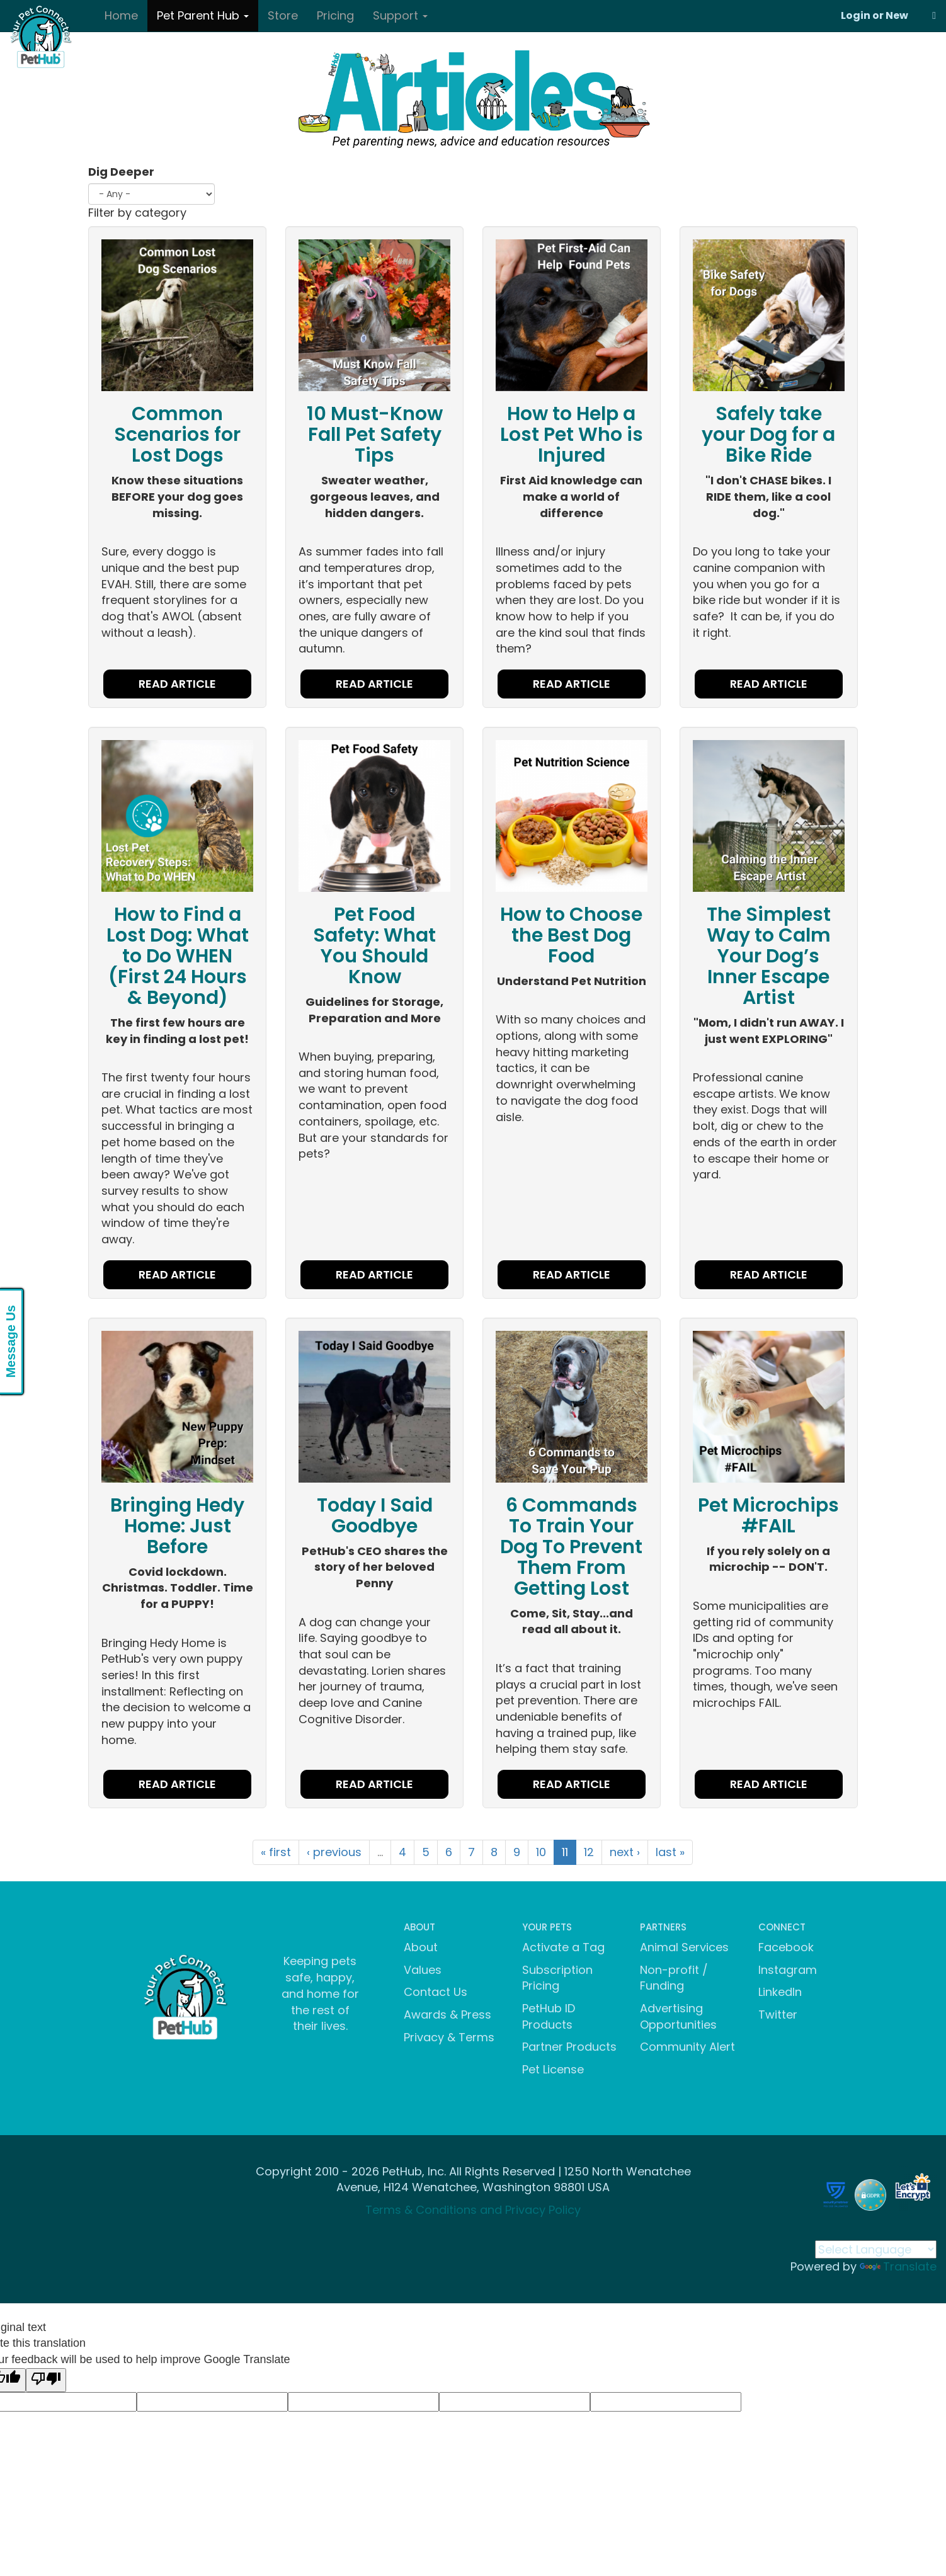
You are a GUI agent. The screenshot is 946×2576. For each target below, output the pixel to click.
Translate (898, 2266)
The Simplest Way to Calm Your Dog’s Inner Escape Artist (769, 956)
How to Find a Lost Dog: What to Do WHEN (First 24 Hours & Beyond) (177, 956)
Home (121, 15)
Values (423, 1970)
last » (670, 1852)
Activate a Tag (563, 1947)
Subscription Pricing (557, 1978)
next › (625, 1852)
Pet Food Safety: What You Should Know (374, 945)
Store (283, 15)
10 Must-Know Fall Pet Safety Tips (375, 435)
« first (276, 1852)
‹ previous (334, 1852)
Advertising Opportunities (678, 2016)
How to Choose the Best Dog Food (571, 935)
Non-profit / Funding (674, 1978)
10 (541, 1852)
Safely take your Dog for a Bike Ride (768, 435)
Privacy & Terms (449, 2037)
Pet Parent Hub (203, 15)
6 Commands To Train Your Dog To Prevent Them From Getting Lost (571, 1547)
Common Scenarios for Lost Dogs (177, 435)
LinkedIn (780, 1992)
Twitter (777, 2014)
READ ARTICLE (177, 684)
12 (589, 1852)
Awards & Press (447, 2014)
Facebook (786, 1947)
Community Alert (687, 2047)
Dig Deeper (121, 172)
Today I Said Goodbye (375, 1515)
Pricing (335, 15)
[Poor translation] (46, 2380)
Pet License (553, 2069)
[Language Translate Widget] (876, 2249)
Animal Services (684, 1947)
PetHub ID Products (548, 2016)
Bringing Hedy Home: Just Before (177, 1526)
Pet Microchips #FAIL (768, 1515)
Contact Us (435, 1992)
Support (400, 15)
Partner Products (569, 2047)
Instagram (787, 1970)
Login (855, 15)
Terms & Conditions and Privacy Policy (473, 2210)
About (421, 1947)
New (897, 15)
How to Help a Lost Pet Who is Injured (571, 435)
